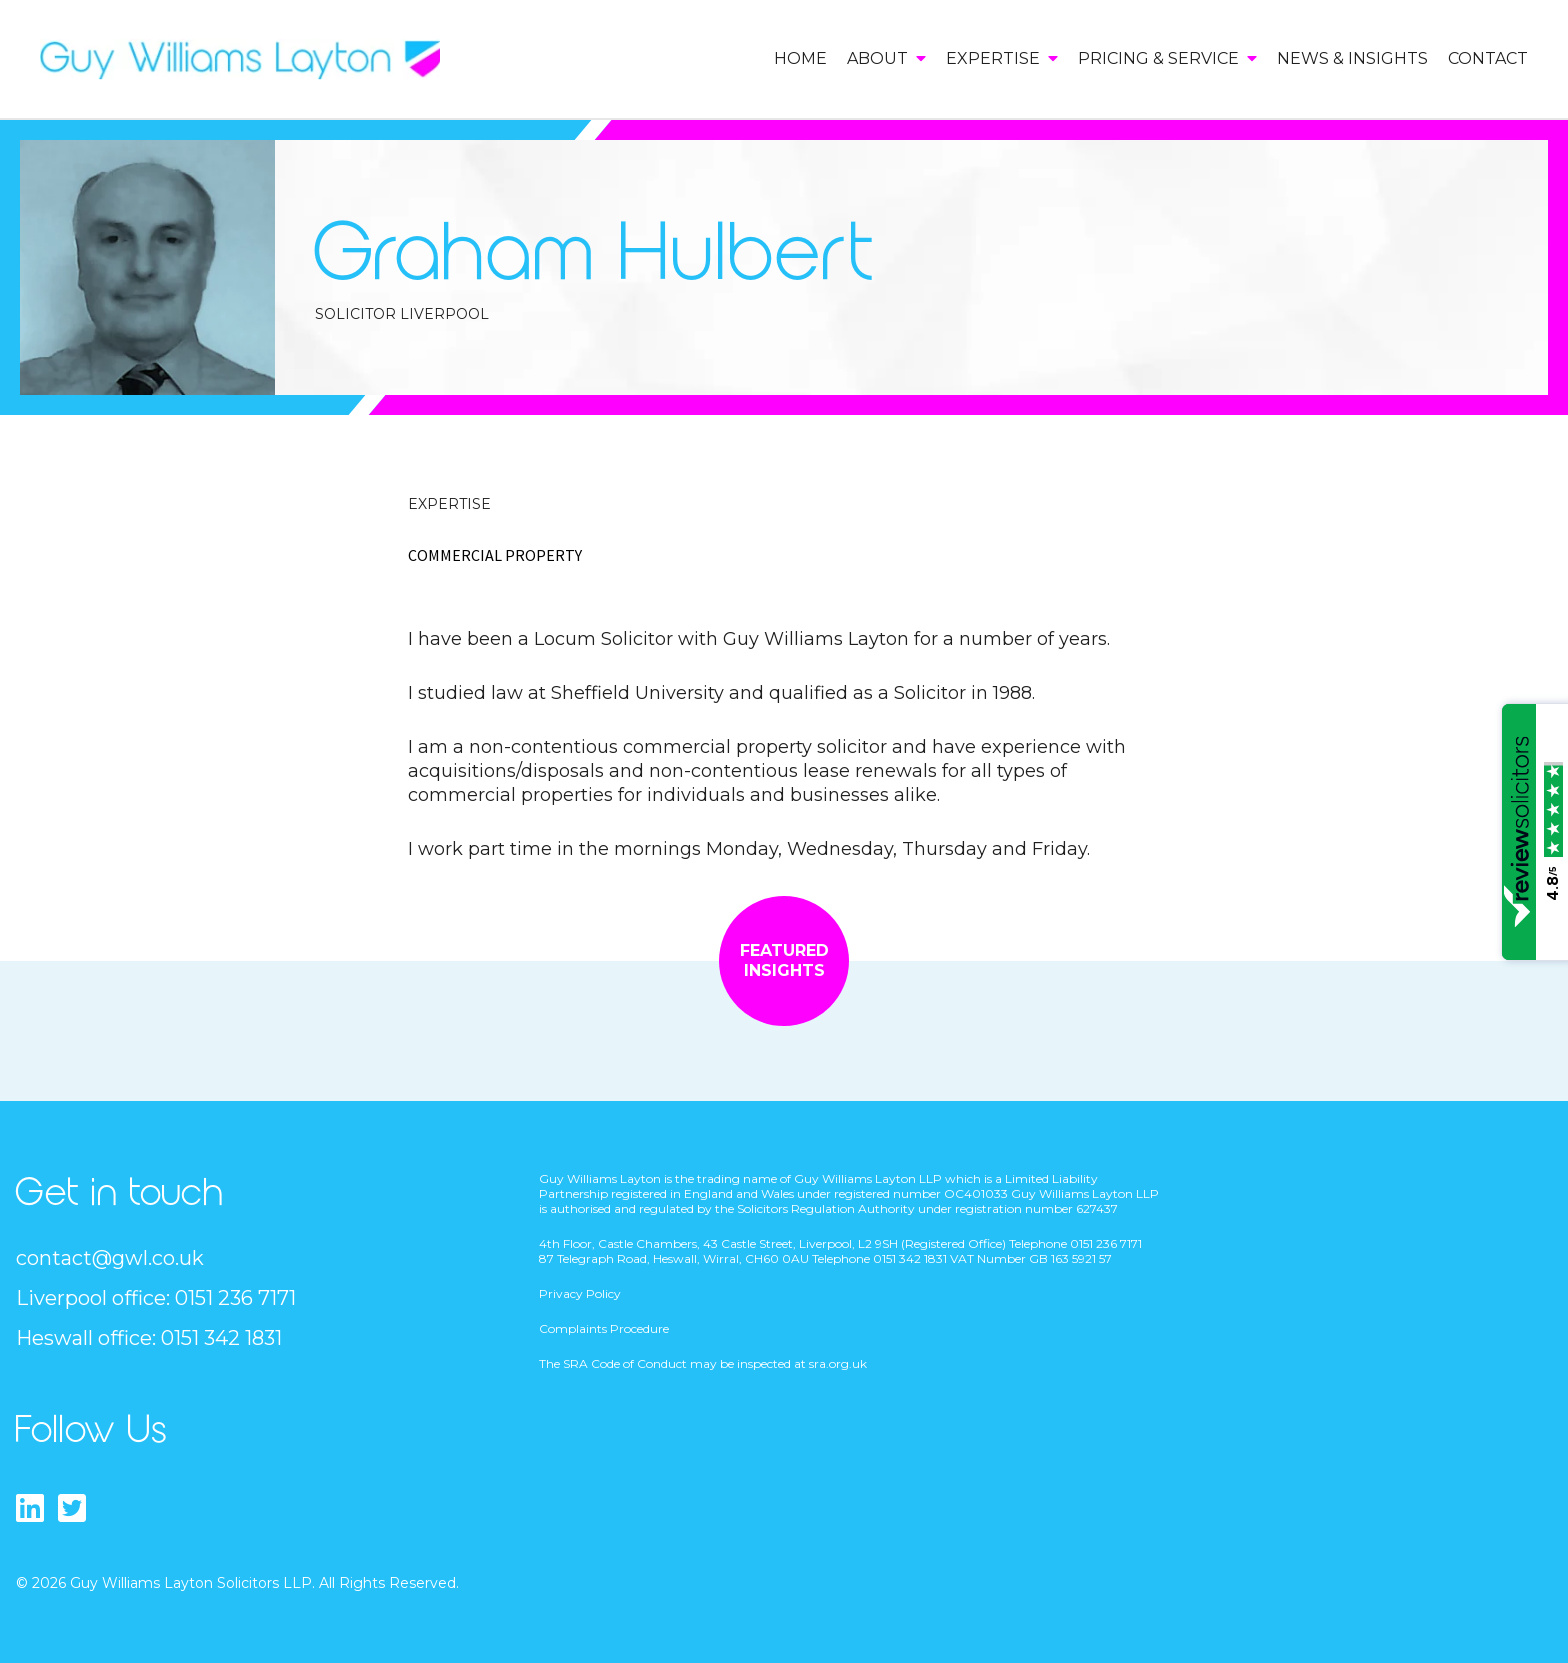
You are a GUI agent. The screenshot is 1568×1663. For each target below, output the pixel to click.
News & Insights (1352, 58)
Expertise (1002, 58)
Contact (1488, 58)
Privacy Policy (580, 1293)
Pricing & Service (1167, 58)
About (886, 58)
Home (800, 58)
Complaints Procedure (604, 1328)
